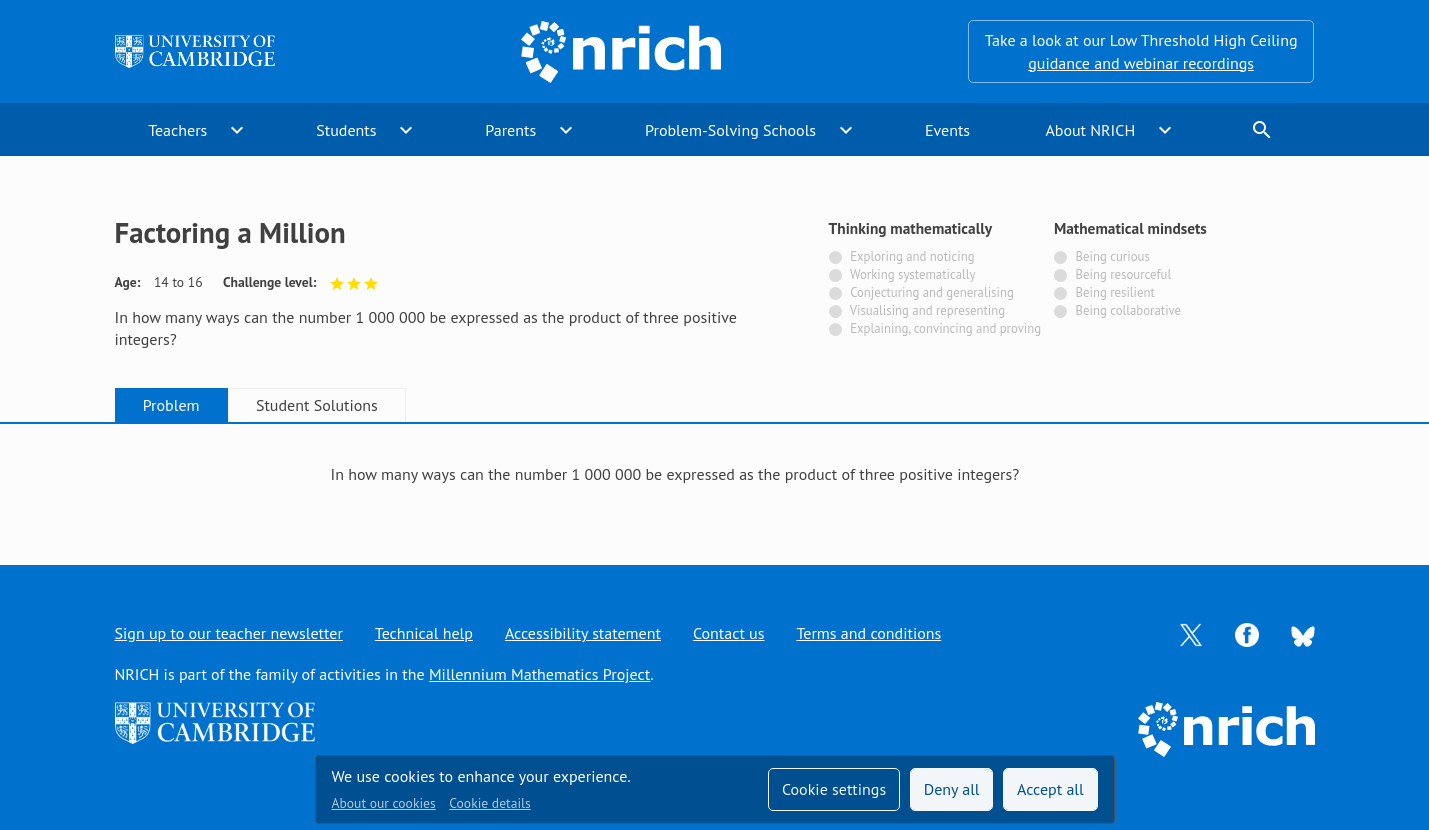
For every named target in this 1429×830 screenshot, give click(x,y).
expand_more (237, 130)
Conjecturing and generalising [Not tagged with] (932, 292)
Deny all (952, 789)
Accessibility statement (583, 633)
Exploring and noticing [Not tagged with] (912, 256)
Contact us (729, 633)
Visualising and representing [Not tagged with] (927, 310)
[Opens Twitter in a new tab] (1191, 633)
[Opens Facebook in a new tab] (1247, 633)
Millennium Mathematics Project (539, 674)
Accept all (1050, 789)
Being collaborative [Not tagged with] (1128, 310)
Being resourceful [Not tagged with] (1123, 274)
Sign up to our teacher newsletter (229, 633)
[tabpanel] (715, 474)
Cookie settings (834, 789)
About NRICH (1090, 130)
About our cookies (384, 803)
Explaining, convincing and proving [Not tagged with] (945, 328)
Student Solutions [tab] (317, 405)
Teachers (177, 130)
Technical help (424, 633)
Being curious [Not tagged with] (1112, 256)
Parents (510, 130)
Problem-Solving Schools (730, 130)
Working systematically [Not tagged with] (913, 274)
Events (947, 130)
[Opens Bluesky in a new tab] (1303, 634)
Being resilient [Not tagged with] (1114, 292)
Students (346, 130)
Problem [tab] (171, 405)
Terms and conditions (868, 633)
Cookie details (489, 803)
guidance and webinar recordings (1141, 63)
